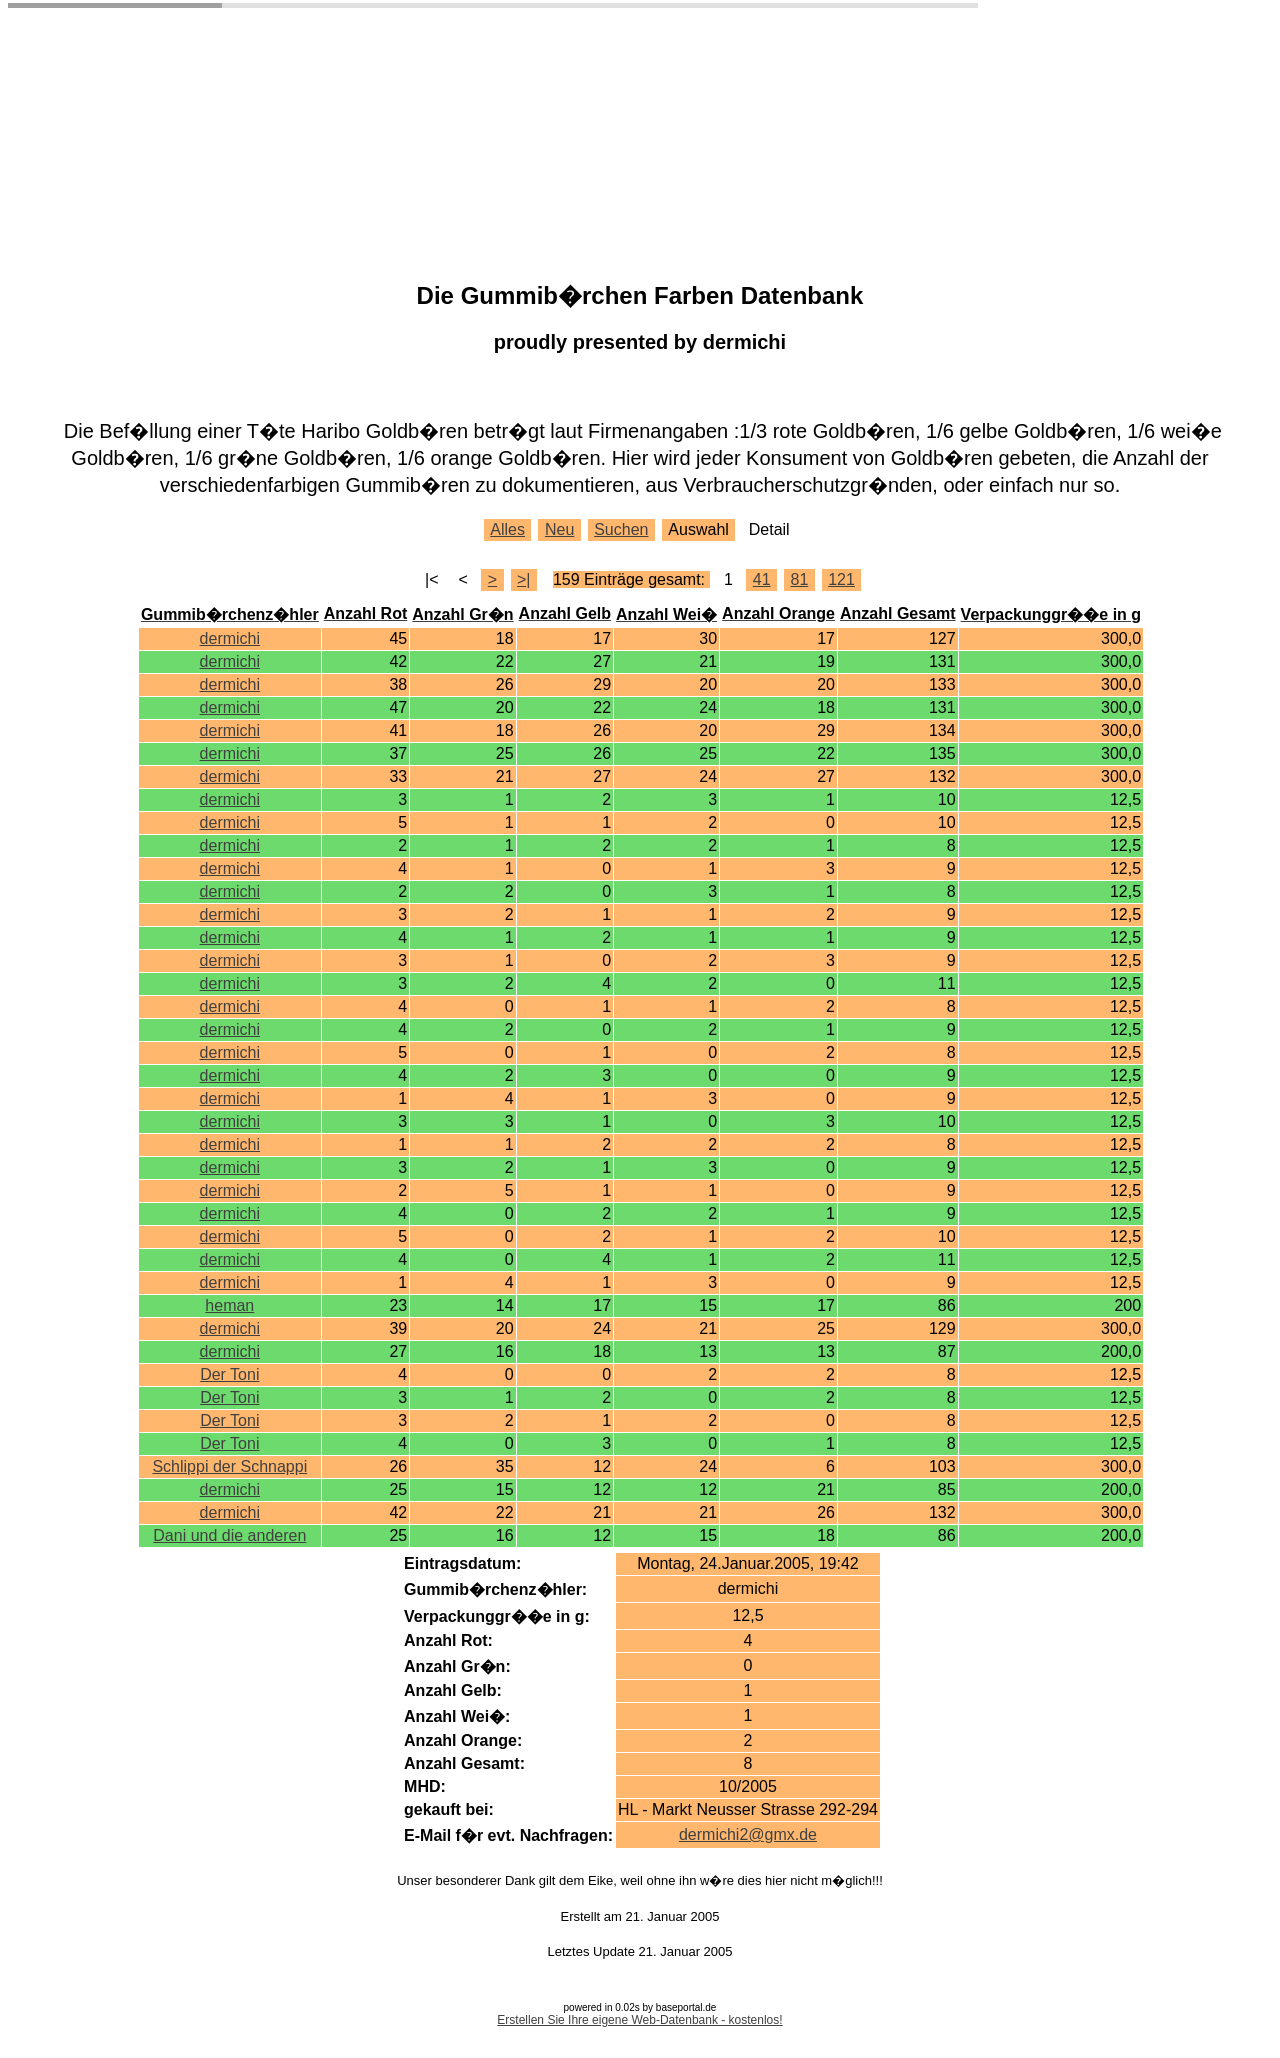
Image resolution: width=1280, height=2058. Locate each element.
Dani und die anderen (229, 1535)
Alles (507, 529)
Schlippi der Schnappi (229, 1466)
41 (762, 579)
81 (799, 579)
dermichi (230, 638)
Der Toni (229, 1374)
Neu (559, 529)
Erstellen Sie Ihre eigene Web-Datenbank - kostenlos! (639, 2020)
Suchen (621, 529)
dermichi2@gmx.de (748, 1834)
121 (841, 579)
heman (229, 1305)
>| (524, 579)
